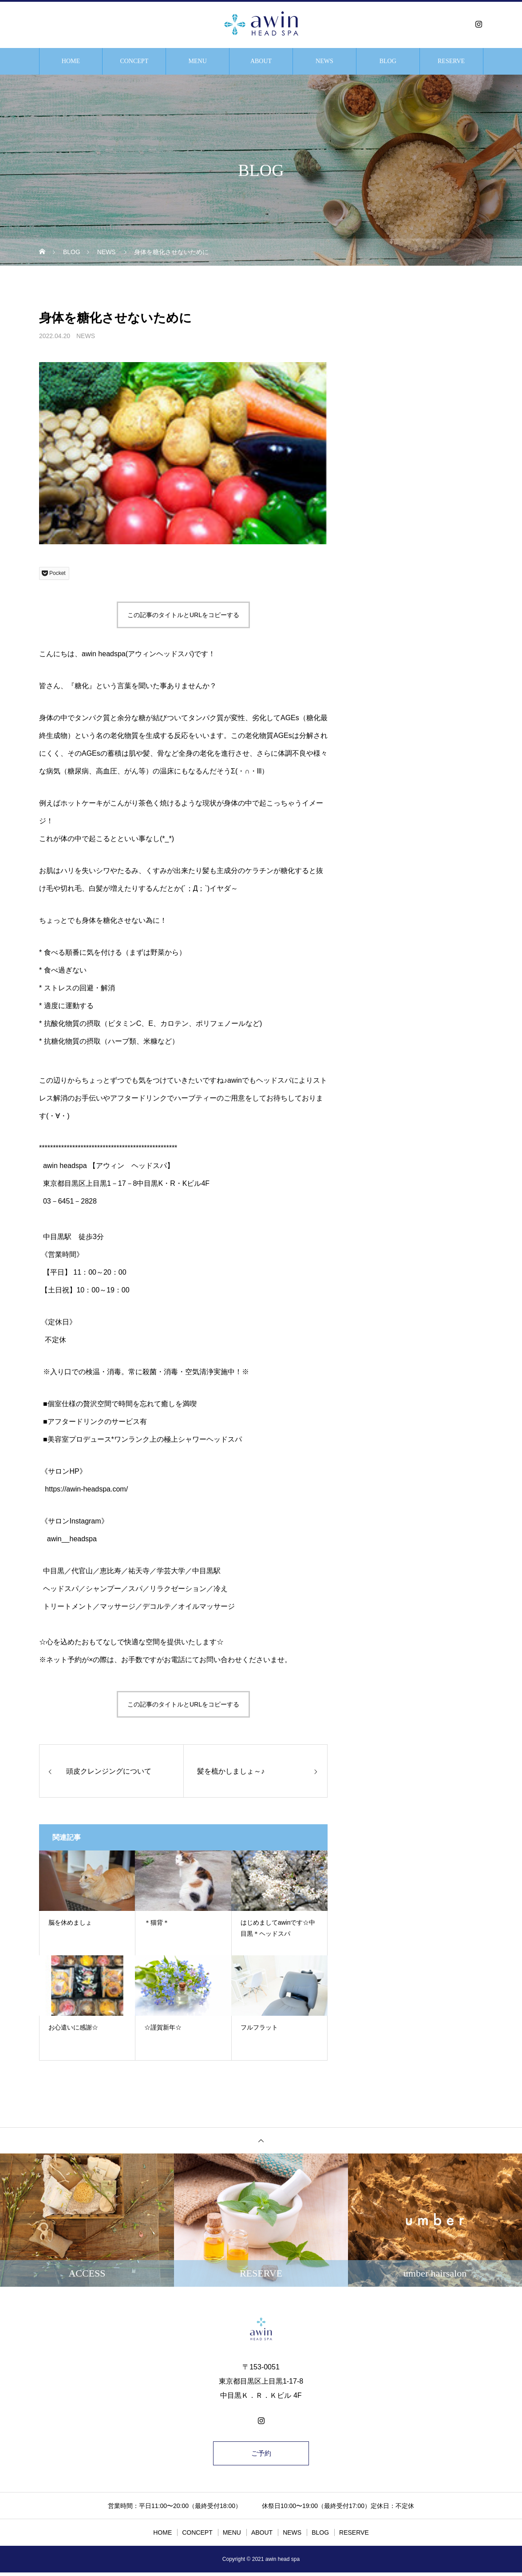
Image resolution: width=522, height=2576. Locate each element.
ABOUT (261, 61)
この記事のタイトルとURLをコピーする (183, 614)
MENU (198, 61)
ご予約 (261, 2455)
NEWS (324, 61)
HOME (71, 61)
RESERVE (451, 61)
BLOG (388, 61)
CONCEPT (134, 61)
